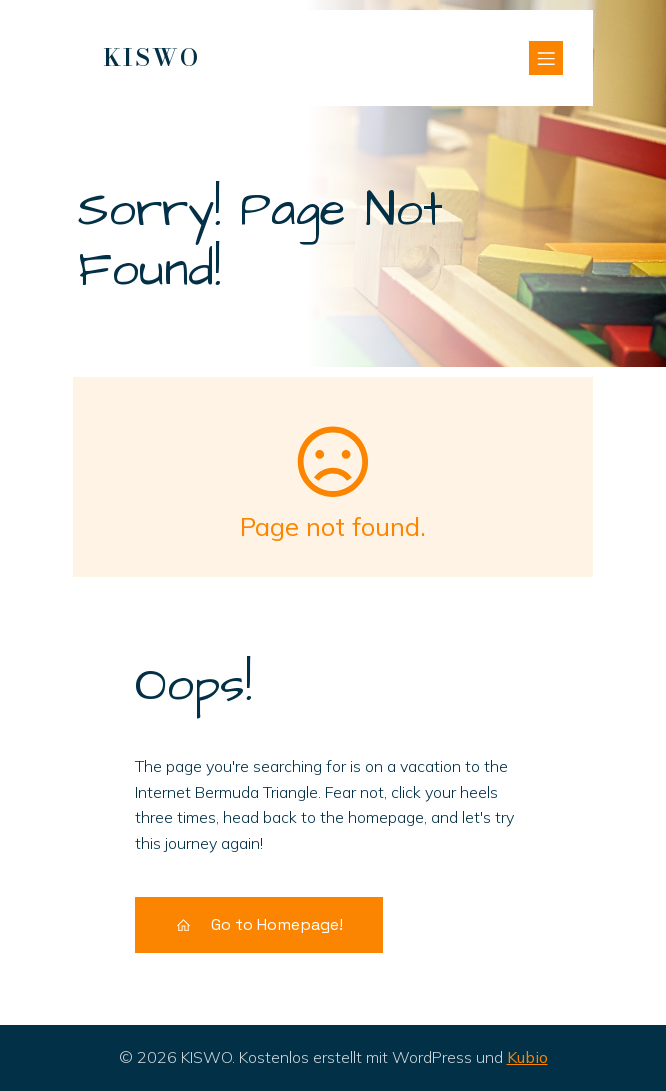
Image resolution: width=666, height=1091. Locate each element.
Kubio (527, 1057)
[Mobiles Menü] (546, 58)
